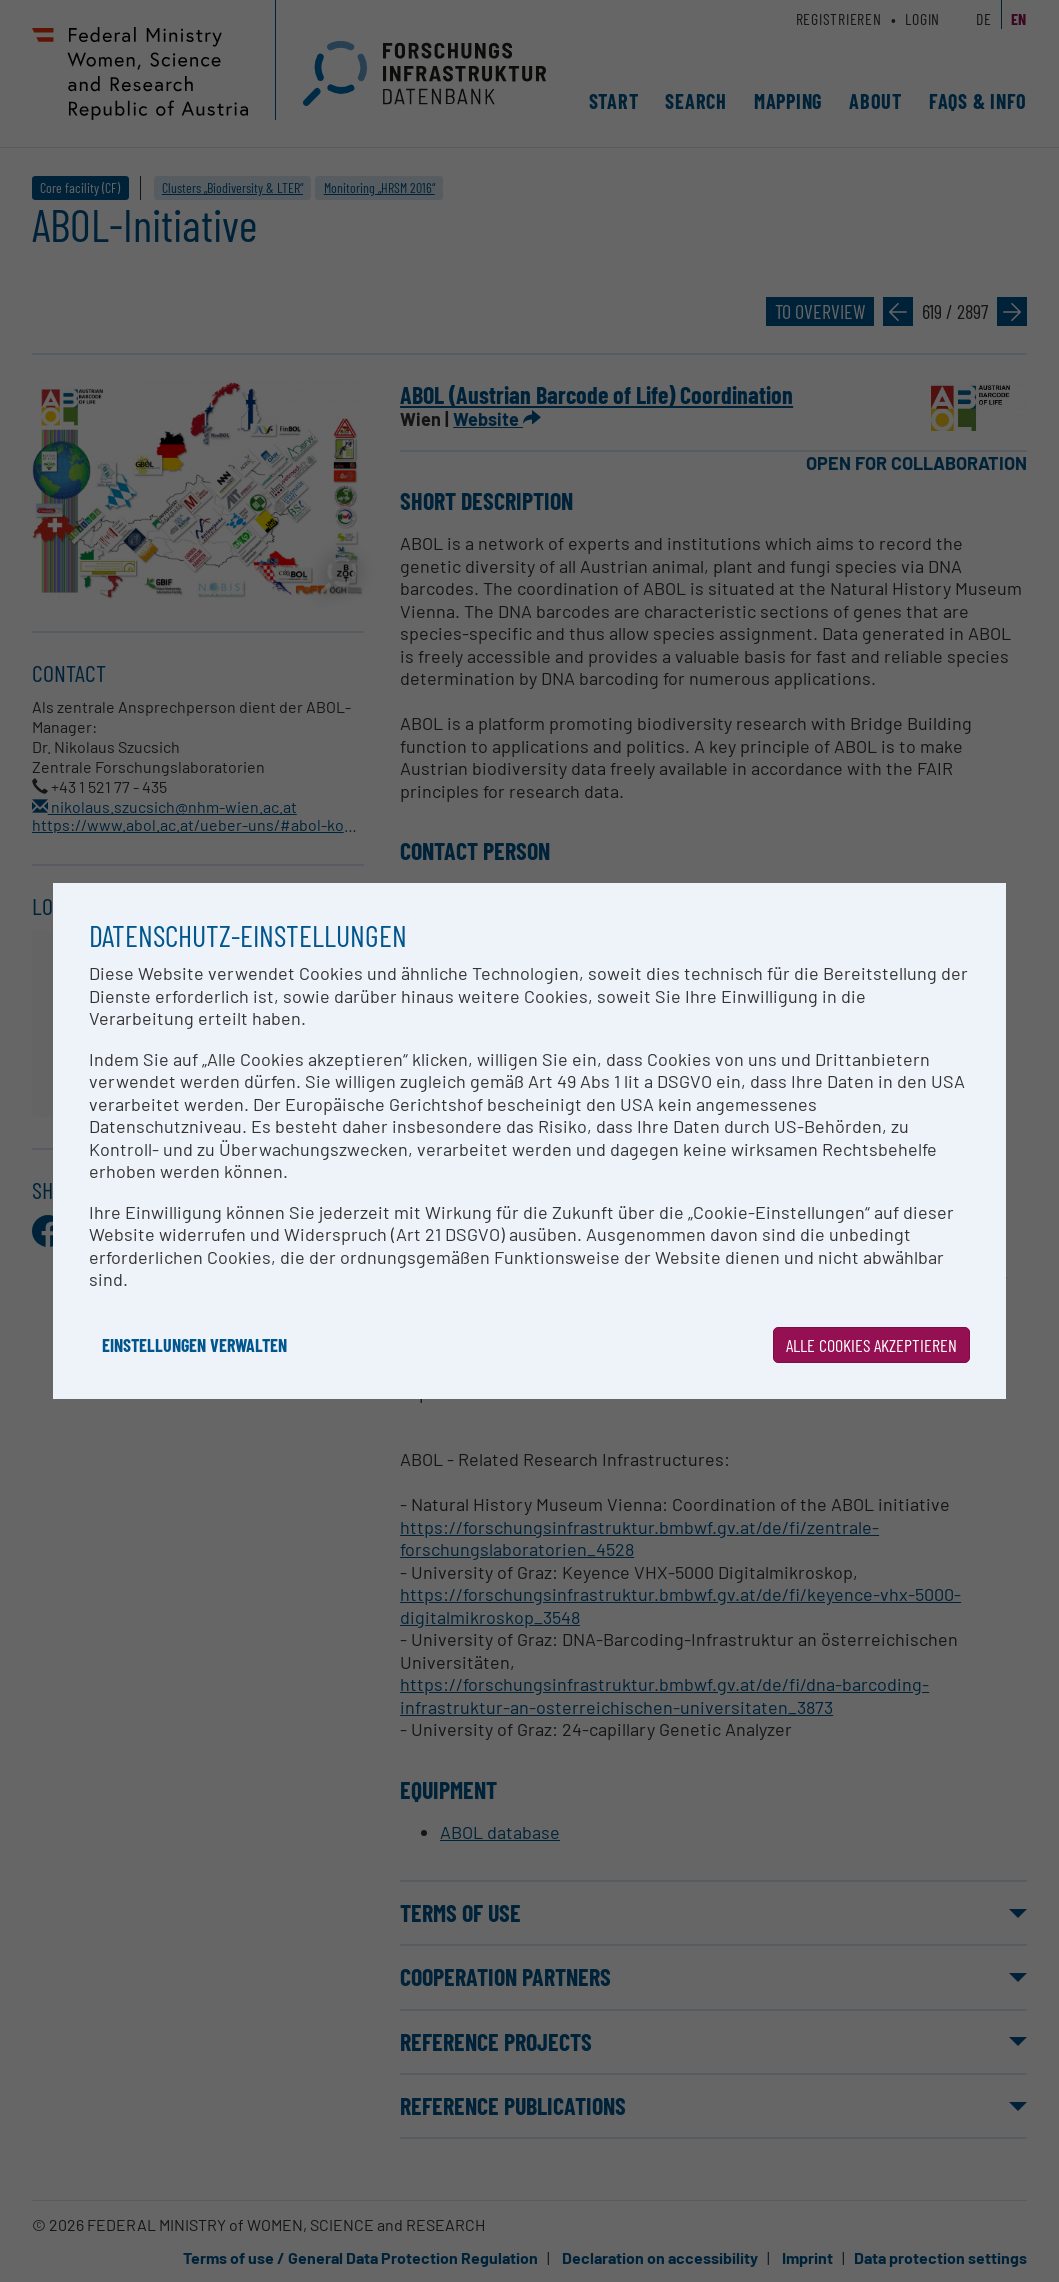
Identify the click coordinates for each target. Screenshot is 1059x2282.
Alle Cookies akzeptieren (871, 1345)
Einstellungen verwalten (194, 1345)
